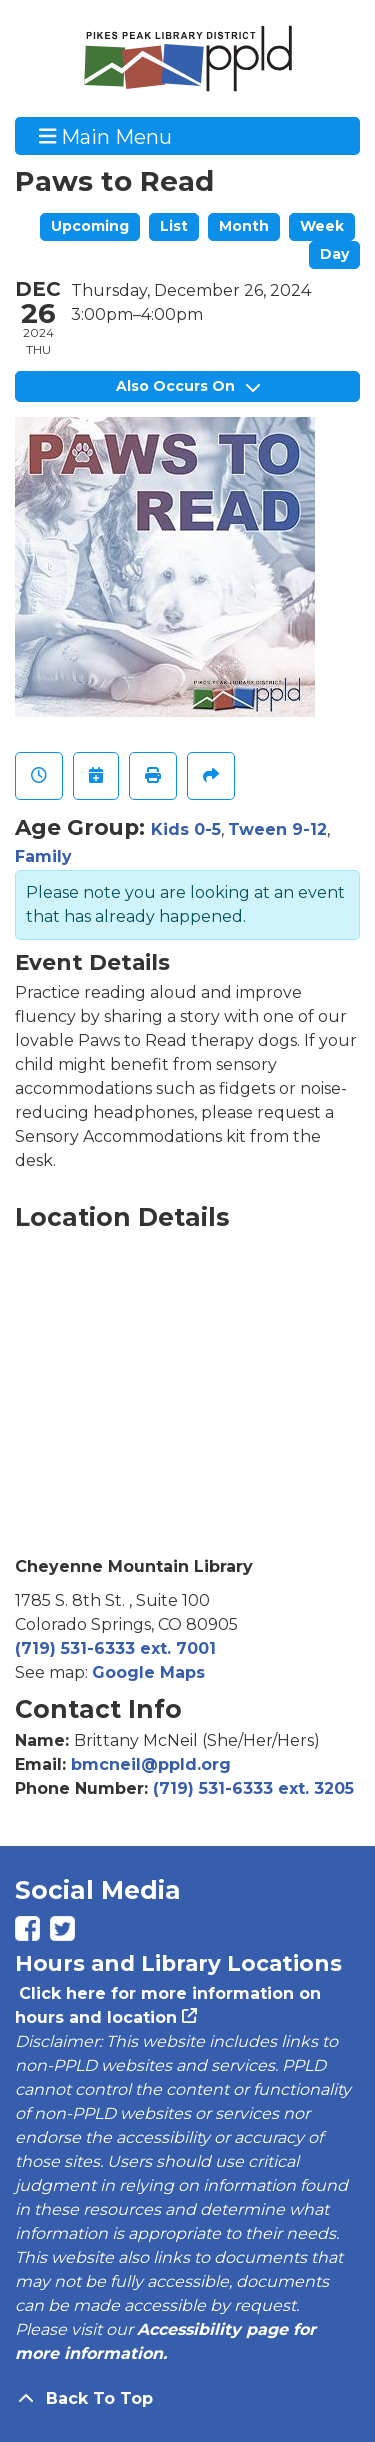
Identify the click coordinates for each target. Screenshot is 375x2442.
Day (334, 254)
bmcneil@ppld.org (151, 1764)
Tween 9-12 (277, 829)
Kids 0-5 (186, 829)
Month (244, 226)
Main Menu (106, 136)
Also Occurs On (188, 386)
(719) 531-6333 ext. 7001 (115, 1648)
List (174, 226)
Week (322, 226)
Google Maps (148, 1672)
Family (43, 856)
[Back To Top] (187, 2399)
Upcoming (90, 226)
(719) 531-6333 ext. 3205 (253, 1788)
